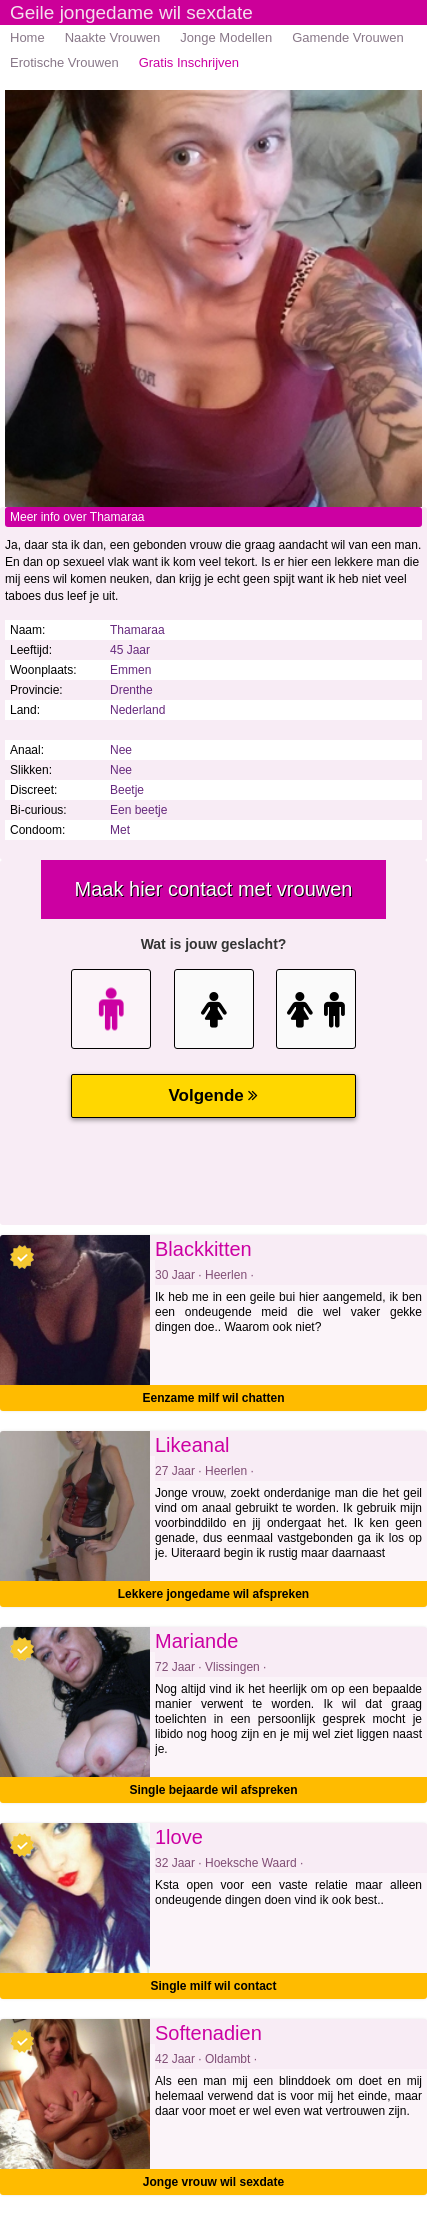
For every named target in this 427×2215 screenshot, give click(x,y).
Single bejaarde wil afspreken (213, 1790)
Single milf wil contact (213, 1986)
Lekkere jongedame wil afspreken (213, 1594)
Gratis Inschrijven (189, 62)
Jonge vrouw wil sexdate (213, 2182)
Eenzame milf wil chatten (213, 1398)
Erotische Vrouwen (64, 62)
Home (27, 37)
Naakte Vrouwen (113, 37)
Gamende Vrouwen (348, 37)
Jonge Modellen (226, 37)
